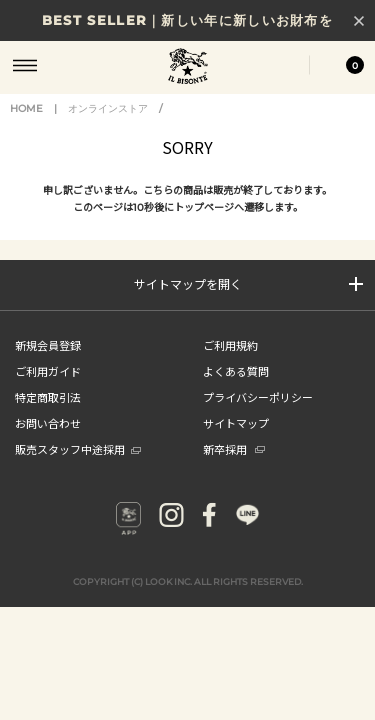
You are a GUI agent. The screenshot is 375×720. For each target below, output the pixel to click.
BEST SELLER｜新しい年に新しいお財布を (187, 20)
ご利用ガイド (48, 371)
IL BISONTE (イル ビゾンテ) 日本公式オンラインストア (188, 68)
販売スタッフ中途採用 (78, 449)
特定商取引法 (48, 397)
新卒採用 (234, 449)
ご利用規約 (230, 345)
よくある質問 (236, 371)
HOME (26, 108)
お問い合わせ (48, 423)
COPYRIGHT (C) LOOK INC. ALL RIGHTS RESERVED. (188, 581)
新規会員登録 (48, 345)
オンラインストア (108, 108)
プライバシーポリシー (258, 397)
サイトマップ (236, 423)
